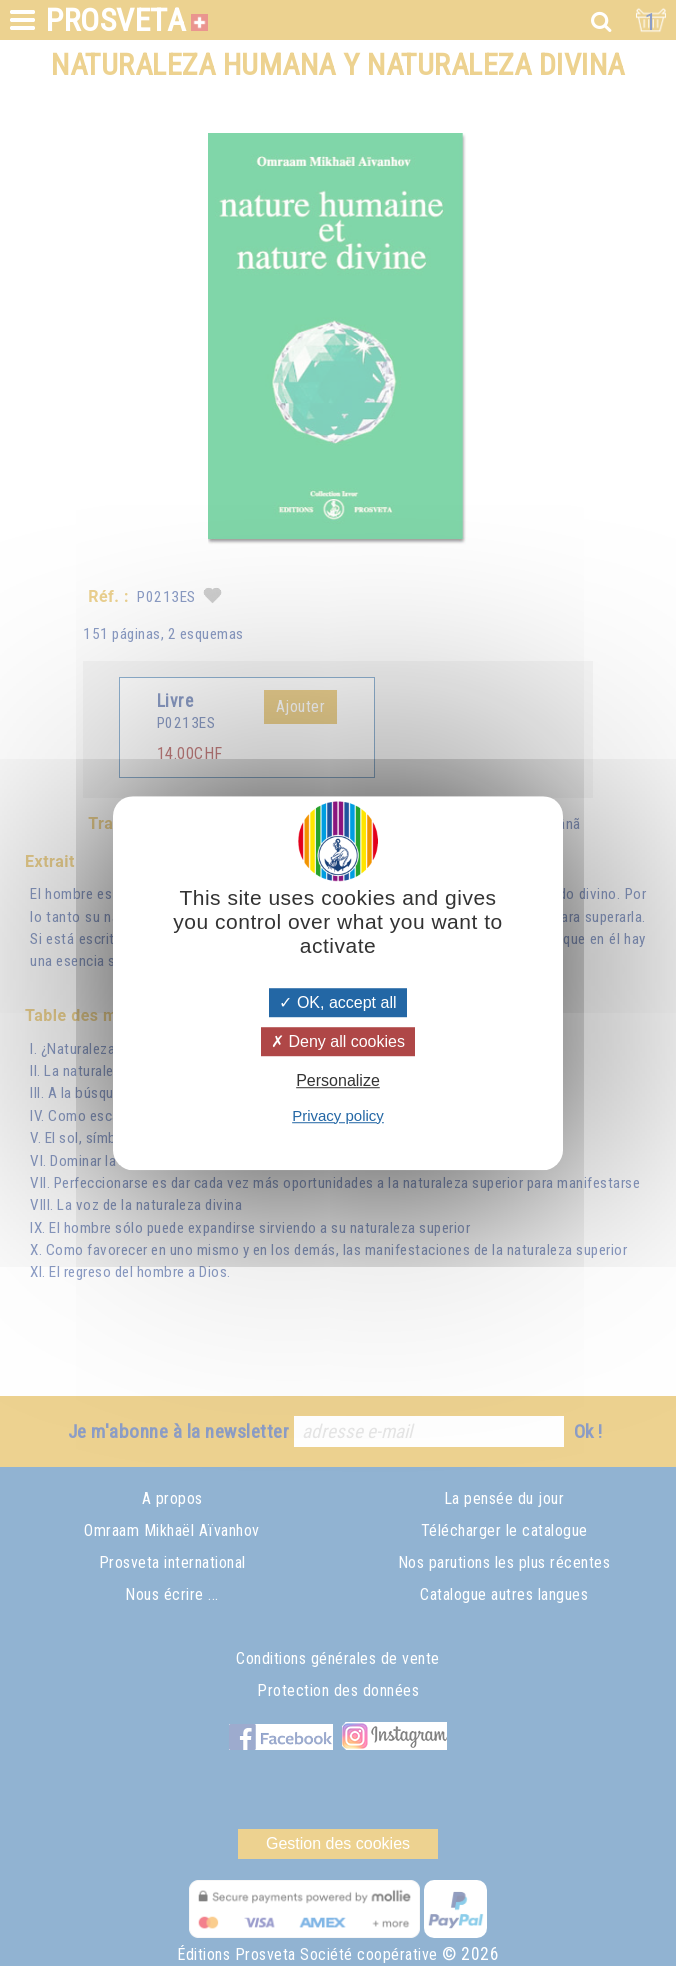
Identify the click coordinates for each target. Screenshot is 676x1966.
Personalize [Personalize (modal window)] (338, 1081)
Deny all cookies (338, 1041)
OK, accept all (337, 1002)
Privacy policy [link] (338, 1115)
